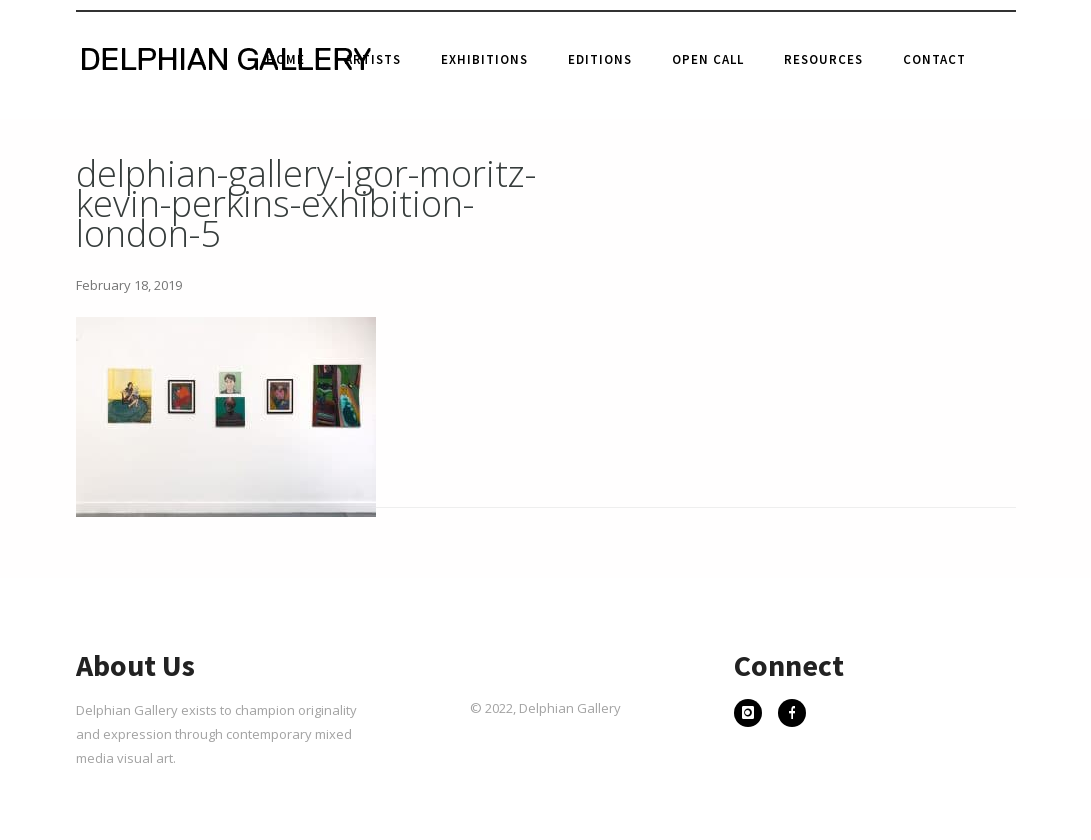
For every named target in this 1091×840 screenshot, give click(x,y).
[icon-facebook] (792, 715)
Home (285, 59)
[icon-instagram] (753, 715)
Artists (373, 59)
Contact (934, 59)
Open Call (708, 59)
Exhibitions (484, 59)
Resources (823, 59)
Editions (600, 59)
